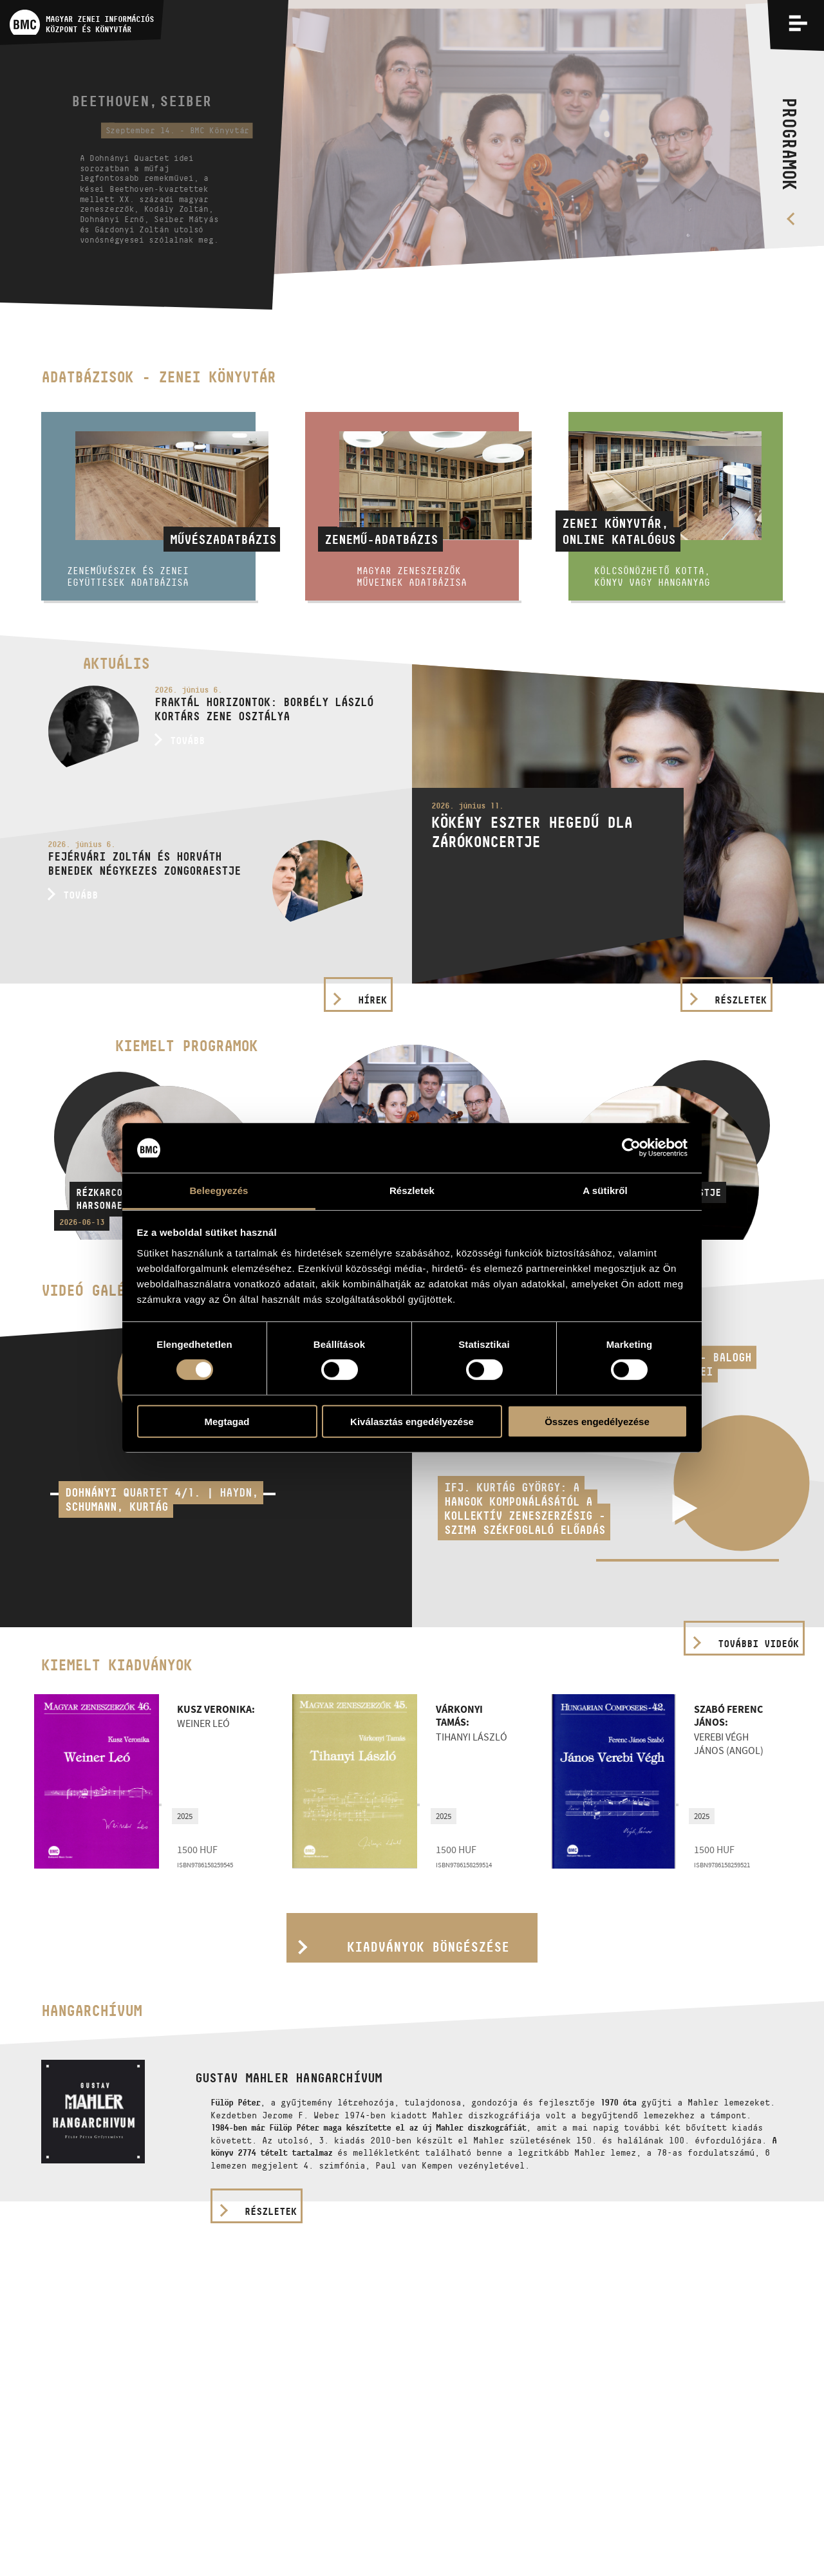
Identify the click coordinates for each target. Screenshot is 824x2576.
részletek (271, 2211)
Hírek (372, 1000)
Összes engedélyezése (597, 1420)
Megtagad (226, 1420)
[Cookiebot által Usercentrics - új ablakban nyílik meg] (631, 1147)
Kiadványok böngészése (428, 1947)
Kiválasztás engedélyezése (412, 1420)
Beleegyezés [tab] (218, 1190)
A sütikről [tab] (605, 1190)
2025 (184, 1816)
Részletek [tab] (412, 1190)
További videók (758, 1644)
